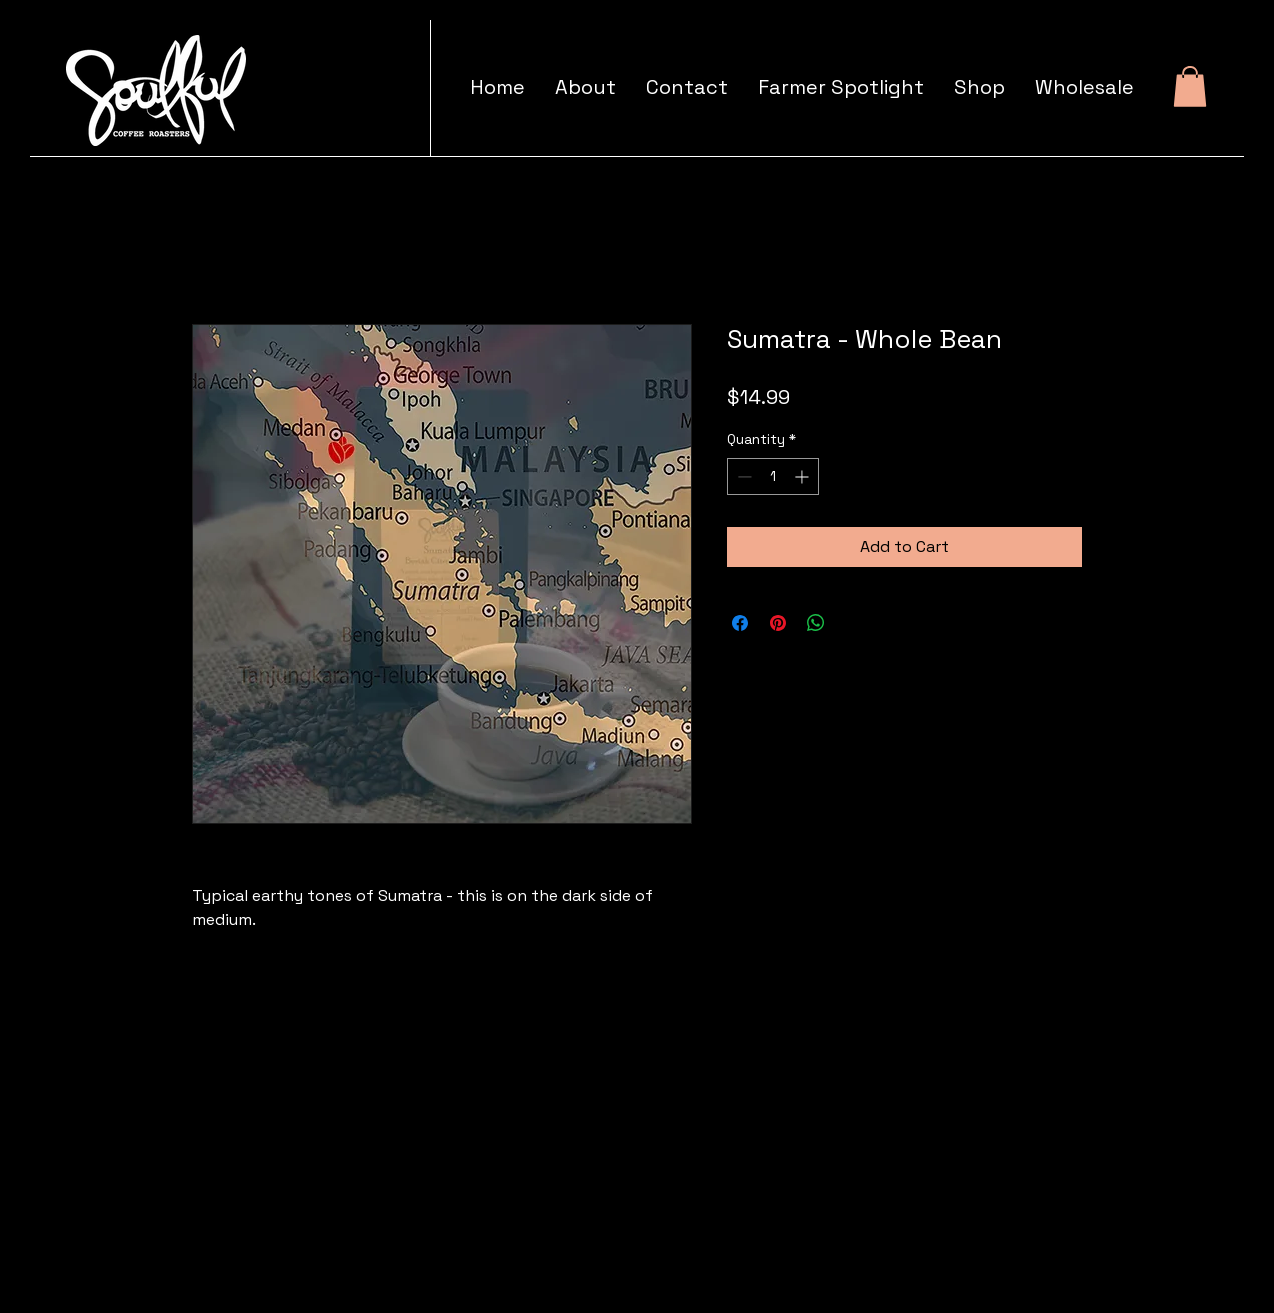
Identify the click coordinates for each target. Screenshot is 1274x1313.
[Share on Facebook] (740, 623)
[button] (1190, 86)
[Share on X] (854, 623)
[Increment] (803, 476)
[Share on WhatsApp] (816, 623)
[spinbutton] (773, 476)
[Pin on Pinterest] (778, 623)
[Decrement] (742, 476)
